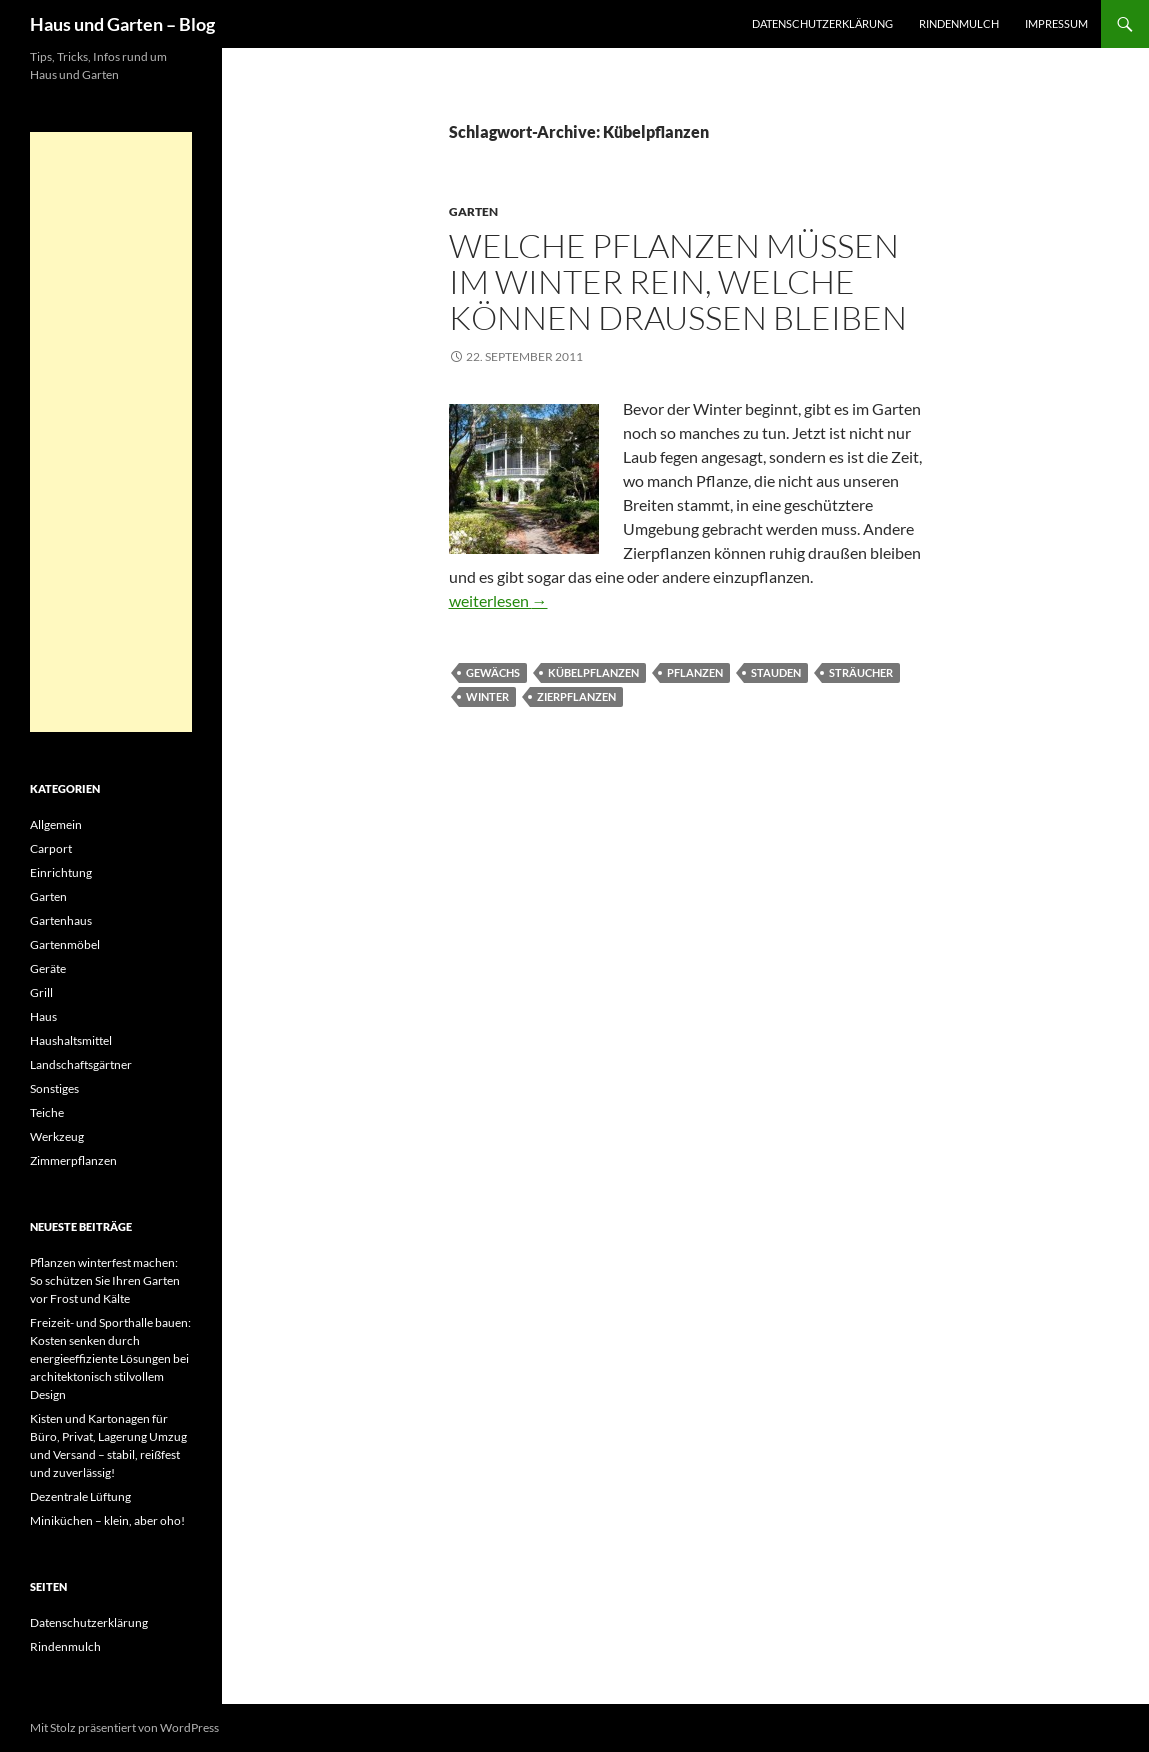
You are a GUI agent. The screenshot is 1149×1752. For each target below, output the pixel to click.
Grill (41, 992)
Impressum (1056, 23)
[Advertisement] (111, 432)
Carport (51, 848)
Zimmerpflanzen (73, 1160)
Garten (473, 211)
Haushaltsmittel (71, 1040)
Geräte (48, 968)
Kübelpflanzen (593, 672)
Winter (487, 696)
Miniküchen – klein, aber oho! (107, 1520)
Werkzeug (57, 1136)
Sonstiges (54, 1088)
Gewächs (493, 672)
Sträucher (861, 672)
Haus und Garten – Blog (122, 24)
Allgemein (56, 824)
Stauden (776, 672)
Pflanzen (695, 672)
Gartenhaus (61, 920)
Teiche (47, 1112)
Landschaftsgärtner (81, 1064)
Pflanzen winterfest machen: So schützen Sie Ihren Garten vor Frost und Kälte (105, 1280)
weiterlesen (498, 600)
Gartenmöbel (65, 944)
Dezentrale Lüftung (80, 1496)
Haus (43, 1016)
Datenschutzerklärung (822, 23)
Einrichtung (61, 872)
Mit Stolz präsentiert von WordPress (124, 1727)
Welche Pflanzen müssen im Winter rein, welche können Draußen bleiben (678, 281)
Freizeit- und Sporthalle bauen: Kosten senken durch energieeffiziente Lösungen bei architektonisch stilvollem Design (110, 1358)
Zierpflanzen (576, 696)
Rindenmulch (959, 23)
